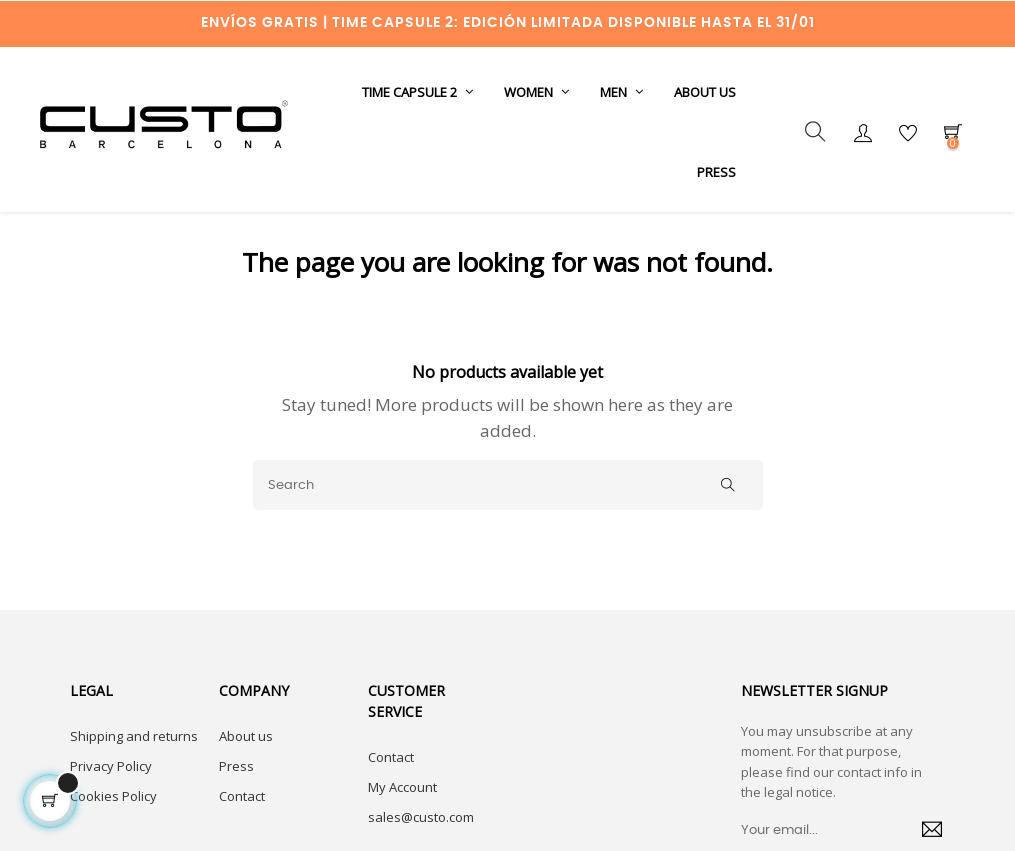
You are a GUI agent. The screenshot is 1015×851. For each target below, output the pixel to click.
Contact (242, 835)
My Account (402, 826)
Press (236, 805)
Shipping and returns (134, 775)
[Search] (508, 524)
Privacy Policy (111, 805)
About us (246, 775)
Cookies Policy (113, 835)
